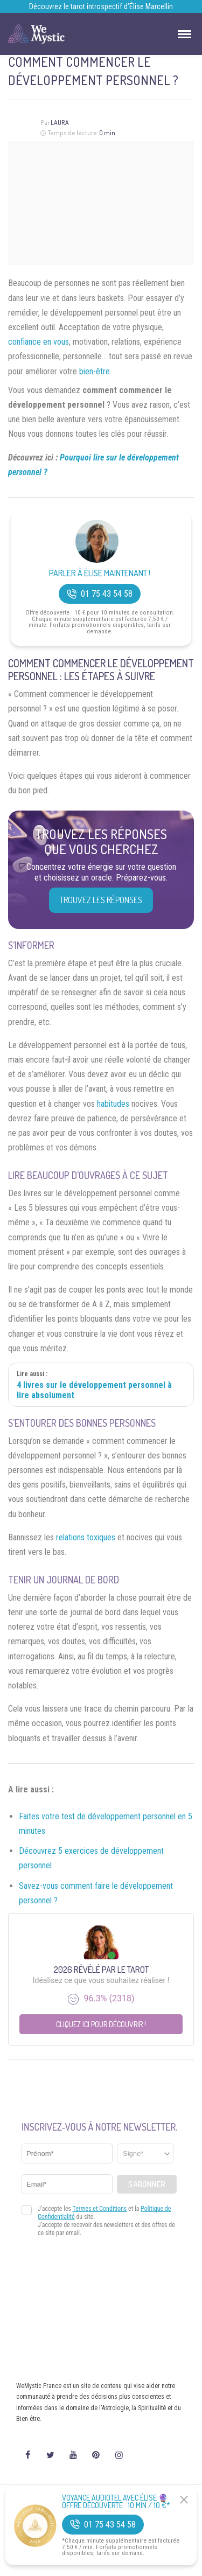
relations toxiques (85, 1537)
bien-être (94, 371)
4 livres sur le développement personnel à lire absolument (94, 1390)
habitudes (113, 1104)
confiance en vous (38, 342)
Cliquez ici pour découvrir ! (101, 2024)
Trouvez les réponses (101, 900)
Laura (60, 122)
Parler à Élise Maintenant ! (99, 573)
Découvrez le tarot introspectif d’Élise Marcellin (101, 6)
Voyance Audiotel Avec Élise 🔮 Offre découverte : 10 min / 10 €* (116, 2501)
